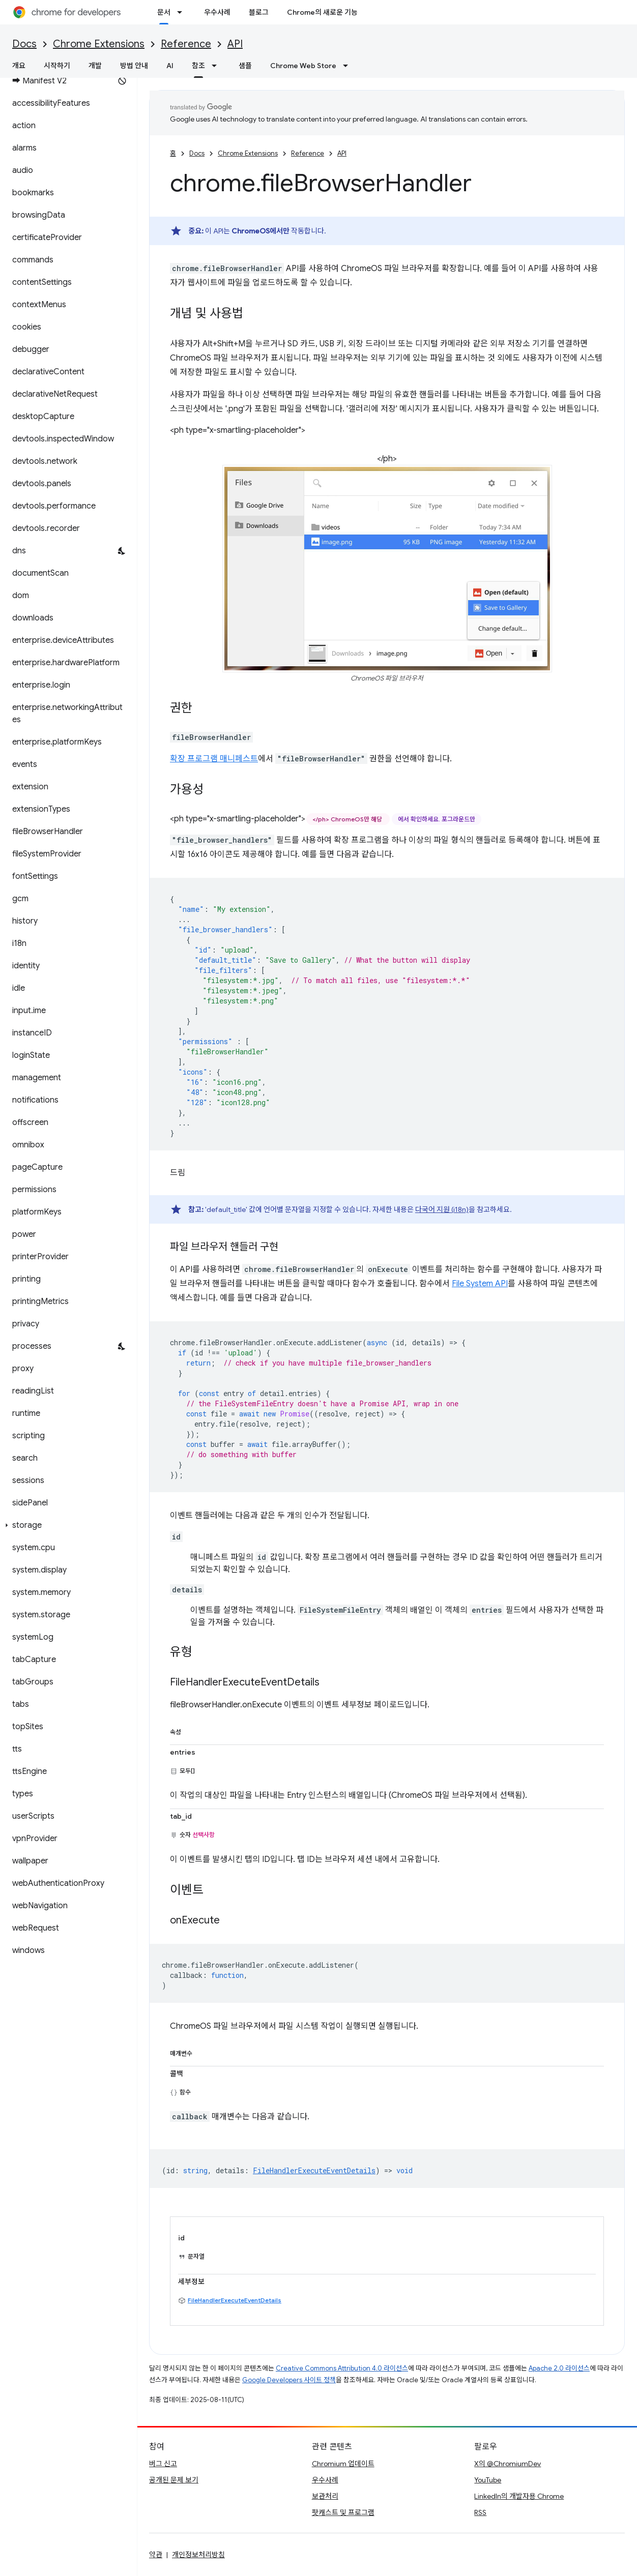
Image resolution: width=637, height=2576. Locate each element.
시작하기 (57, 65)
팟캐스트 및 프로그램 (343, 2512)
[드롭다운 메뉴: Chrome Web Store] (348, 66)
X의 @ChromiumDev (507, 2463)
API (235, 44)
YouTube (487, 2479)
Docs (24, 44)
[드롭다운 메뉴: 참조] (217, 66)
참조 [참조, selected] (198, 65)
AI (169, 65)
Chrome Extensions (98, 44)
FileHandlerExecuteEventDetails (234, 2300)
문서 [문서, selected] (163, 12)
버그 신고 (163, 2463)
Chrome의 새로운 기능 (322, 12)
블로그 (259, 12)
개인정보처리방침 (198, 2555)
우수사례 (217, 12)
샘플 (245, 65)
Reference (186, 44)
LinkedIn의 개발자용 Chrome (519, 2496)
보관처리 (325, 2496)
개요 (18, 65)
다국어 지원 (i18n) (442, 1209)
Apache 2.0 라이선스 (559, 2368)
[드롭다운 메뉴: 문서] (182, 12)
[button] (66, 1525)
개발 (95, 65)
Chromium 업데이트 (343, 2463)
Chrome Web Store (303, 65)
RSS (480, 2512)
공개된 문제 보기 (173, 2479)
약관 (155, 2555)
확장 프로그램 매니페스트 (214, 759)
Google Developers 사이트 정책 (289, 2380)
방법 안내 (134, 65)
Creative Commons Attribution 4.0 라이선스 (342, 2368)
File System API (480, 1284)
